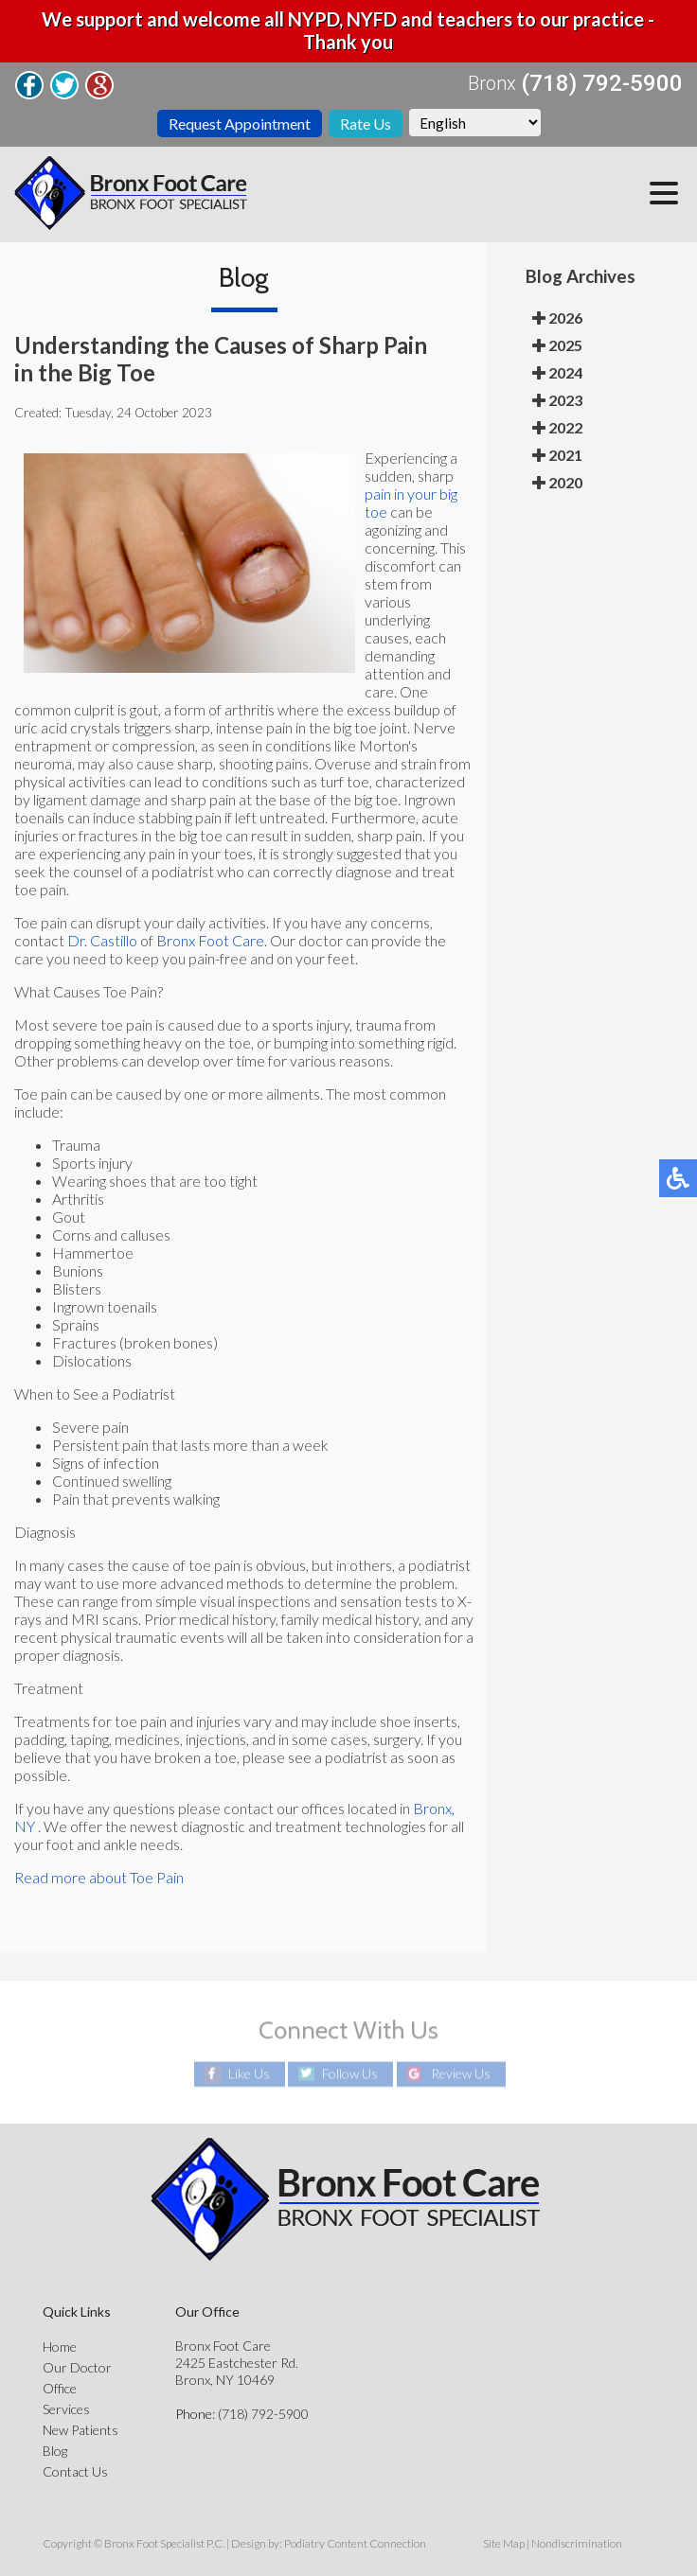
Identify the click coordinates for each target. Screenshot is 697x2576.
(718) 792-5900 (602, 83)
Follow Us (350, 2074)
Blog (55, 2451)
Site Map (504, 2543)
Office (60, 2388)
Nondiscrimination (576, 2543)
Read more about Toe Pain (99, 1877)
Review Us (461, 2074)
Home (60, 2346)
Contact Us (75, 2471)
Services (66, 2409)
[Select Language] (475, 122)
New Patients (80, 2430)
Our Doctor (77, 2367)
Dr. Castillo (102, 940)
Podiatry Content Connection (355, 2543)
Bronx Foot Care (210, 940)
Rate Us (365, 123)
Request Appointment (240, 123)
